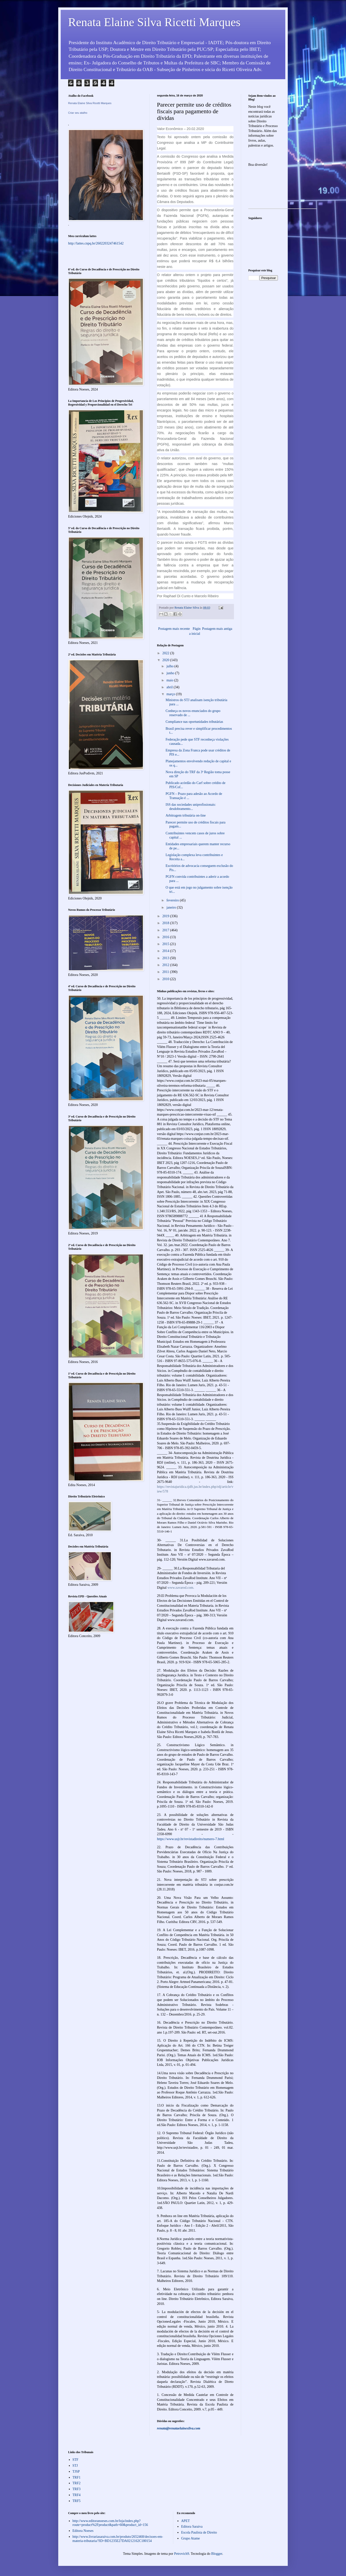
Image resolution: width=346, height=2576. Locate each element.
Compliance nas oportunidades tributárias (194, 722)
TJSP (76, 2471)
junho (170, 673)
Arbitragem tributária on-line (186, 815)
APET (185, 2521)
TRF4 (77, 2495)
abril (169, 687)
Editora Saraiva (192, 2526)
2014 (166, 951)
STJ (75, 2465)
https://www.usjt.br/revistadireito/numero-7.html (190, 1839)
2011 (166, 972)
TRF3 (77, 2489)
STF (75, 2460)
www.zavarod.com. (180, 1587)
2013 (166, 958)
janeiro (171, 907)
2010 (166, 979)
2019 (166, 916)
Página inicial (194, 631)
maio (170, 680)
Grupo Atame (190, 2538)
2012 (166, 965)
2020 (166, 660)
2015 (166, 944)
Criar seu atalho (77, 112)
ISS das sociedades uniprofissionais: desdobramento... (191, 807)
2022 (166, 653)
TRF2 (77, 2483)
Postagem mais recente (174, 629)
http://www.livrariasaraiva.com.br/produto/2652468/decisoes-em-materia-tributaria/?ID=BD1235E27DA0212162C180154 (118, 2539)
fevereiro (173, 900)
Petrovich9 (181, 2554)
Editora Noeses (83, 2531)
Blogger (216, 2554)
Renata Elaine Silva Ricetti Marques (154, 22)
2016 (166, 937)
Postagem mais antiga (217, 629)
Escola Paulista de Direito (199, 2532)
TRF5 (77, 2501)
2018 (166, 923)
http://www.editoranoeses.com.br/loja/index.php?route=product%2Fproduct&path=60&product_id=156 (110, 2523)
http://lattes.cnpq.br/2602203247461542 (96, 243)
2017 (166, 930)
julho (170, 666)
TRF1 (77, 2477)
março (171, 694)
